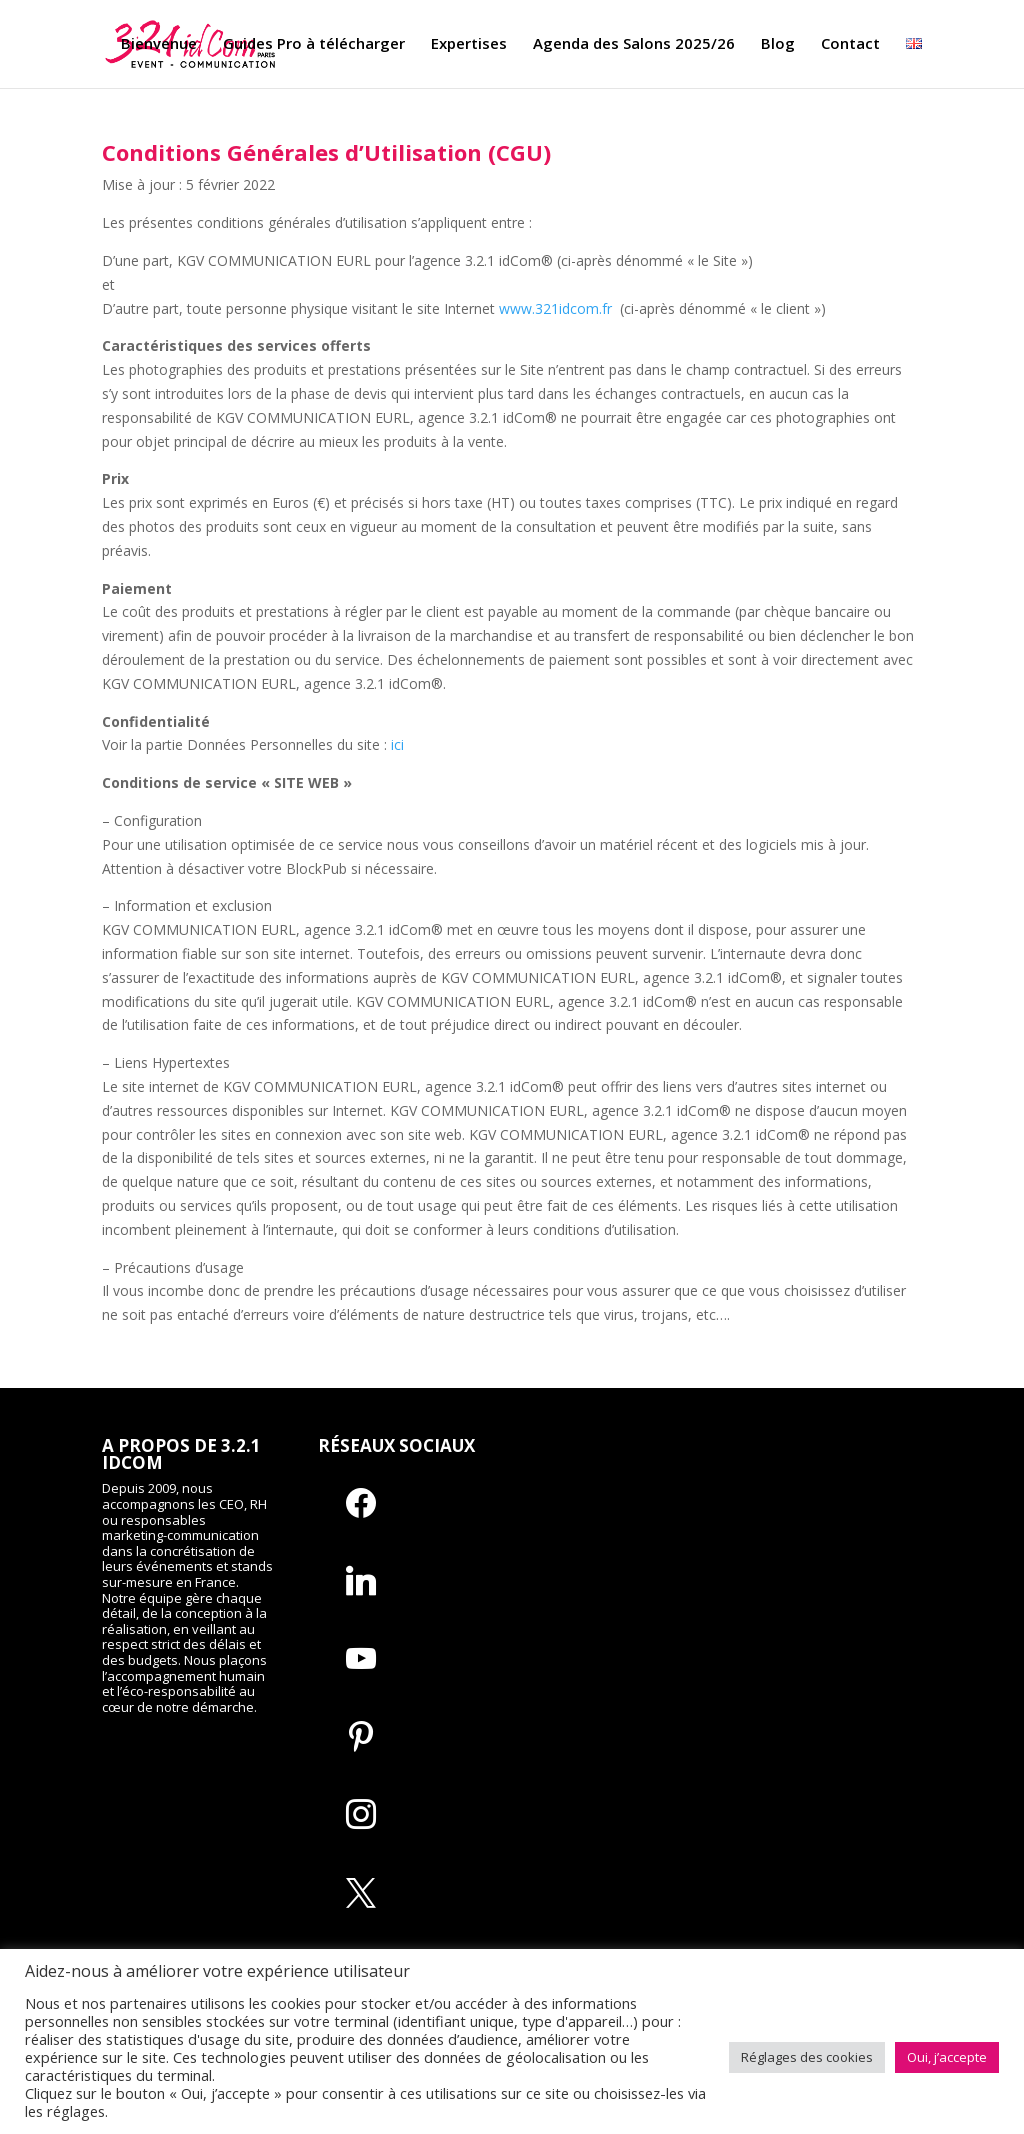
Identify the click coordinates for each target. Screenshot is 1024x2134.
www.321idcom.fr (555, 308)
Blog (778, 46)
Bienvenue (159, 46)
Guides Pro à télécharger (314, 46)
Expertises (469, 46)
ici (397, 744)
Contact (850, 46)
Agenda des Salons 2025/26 (634, 46)
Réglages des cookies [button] (807, 2057)
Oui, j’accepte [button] (947, 2057)
